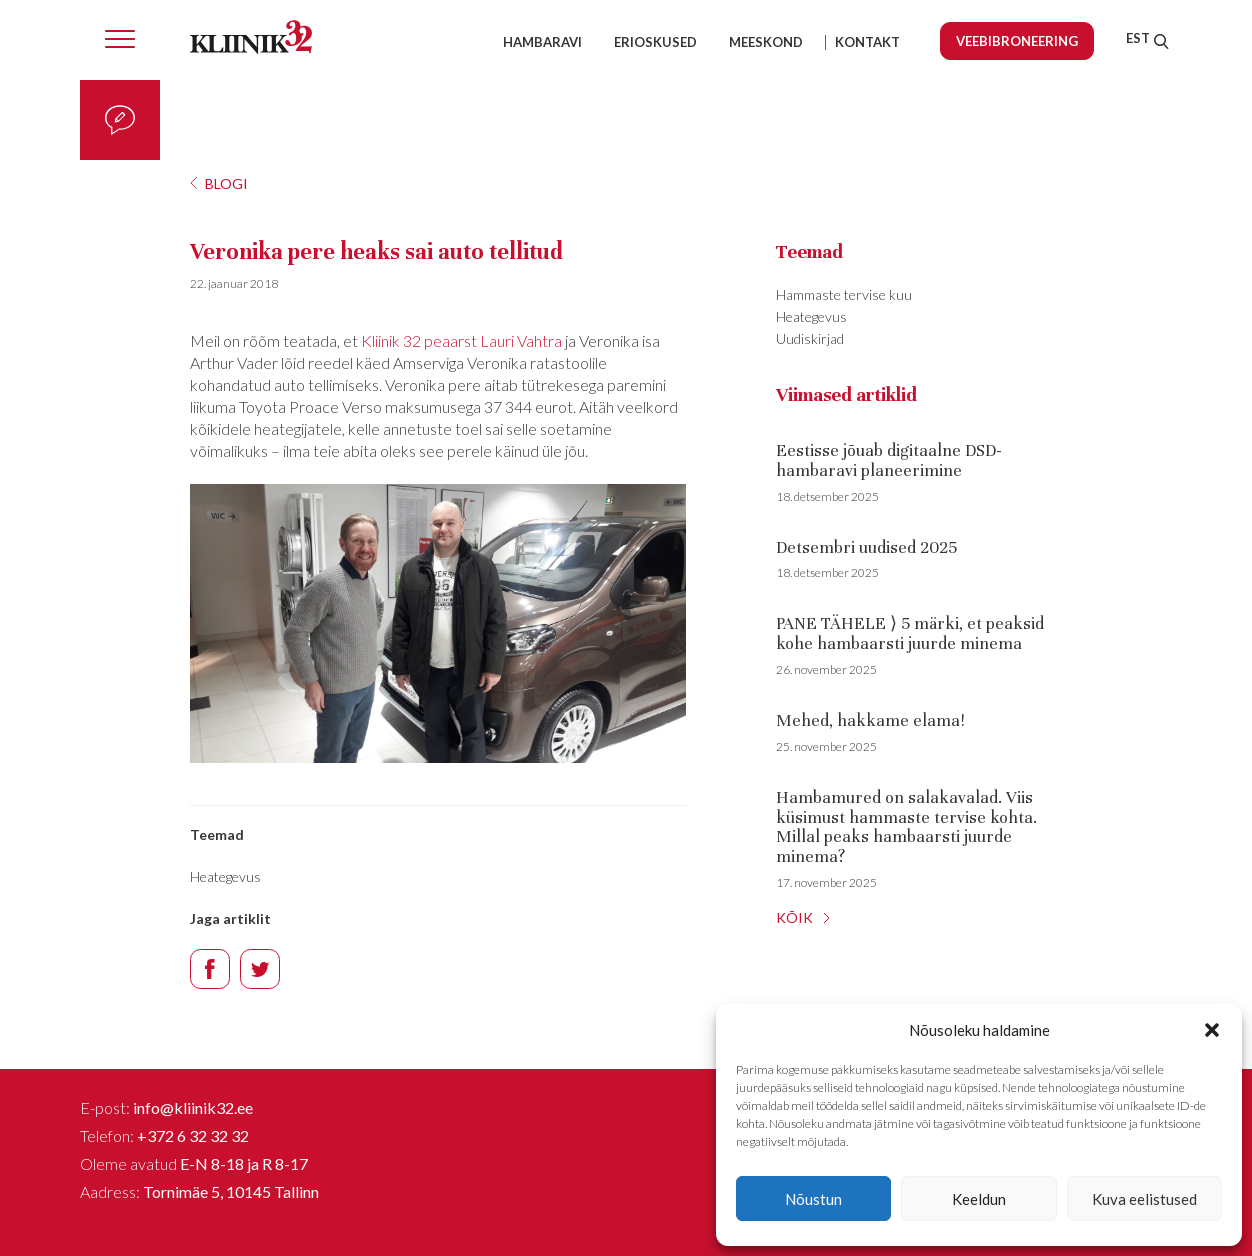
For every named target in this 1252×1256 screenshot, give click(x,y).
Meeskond (766, 42)
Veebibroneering (1017, 41)
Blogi (226, 183)
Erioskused (655, 42)
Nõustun (813, 1199)
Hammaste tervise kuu (844, 294)
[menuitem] (1138, 38)
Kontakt (867, 42)
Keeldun (979, 1199)
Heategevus (225, 876)
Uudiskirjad (810, 338)
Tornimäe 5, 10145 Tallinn (231, 1191)
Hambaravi (542, 42)
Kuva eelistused (1144, 1199)
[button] (1212, 1030)
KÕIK (794, 917)
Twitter (260, 969)
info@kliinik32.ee (193, 1107)
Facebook (210, 969)
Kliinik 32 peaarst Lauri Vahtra (461, 340)
